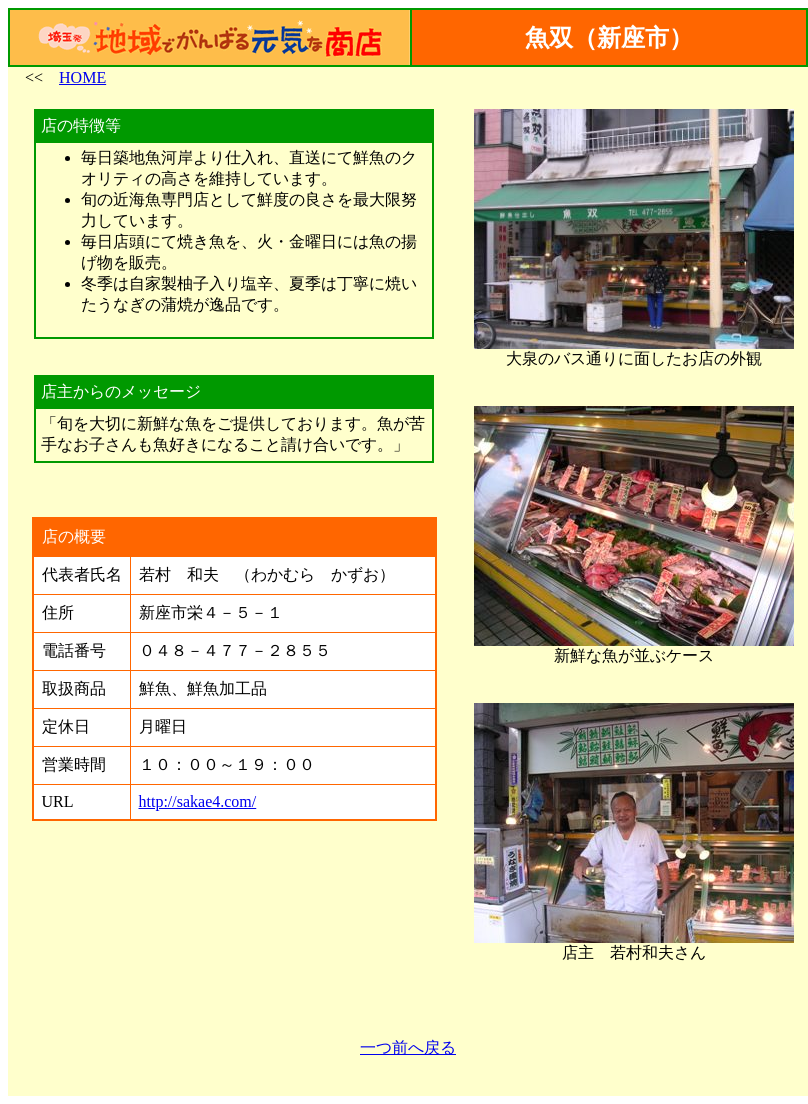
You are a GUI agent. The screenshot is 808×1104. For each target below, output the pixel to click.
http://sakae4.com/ (198, 801)
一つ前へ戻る (408, 1047)
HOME (82, 77)
